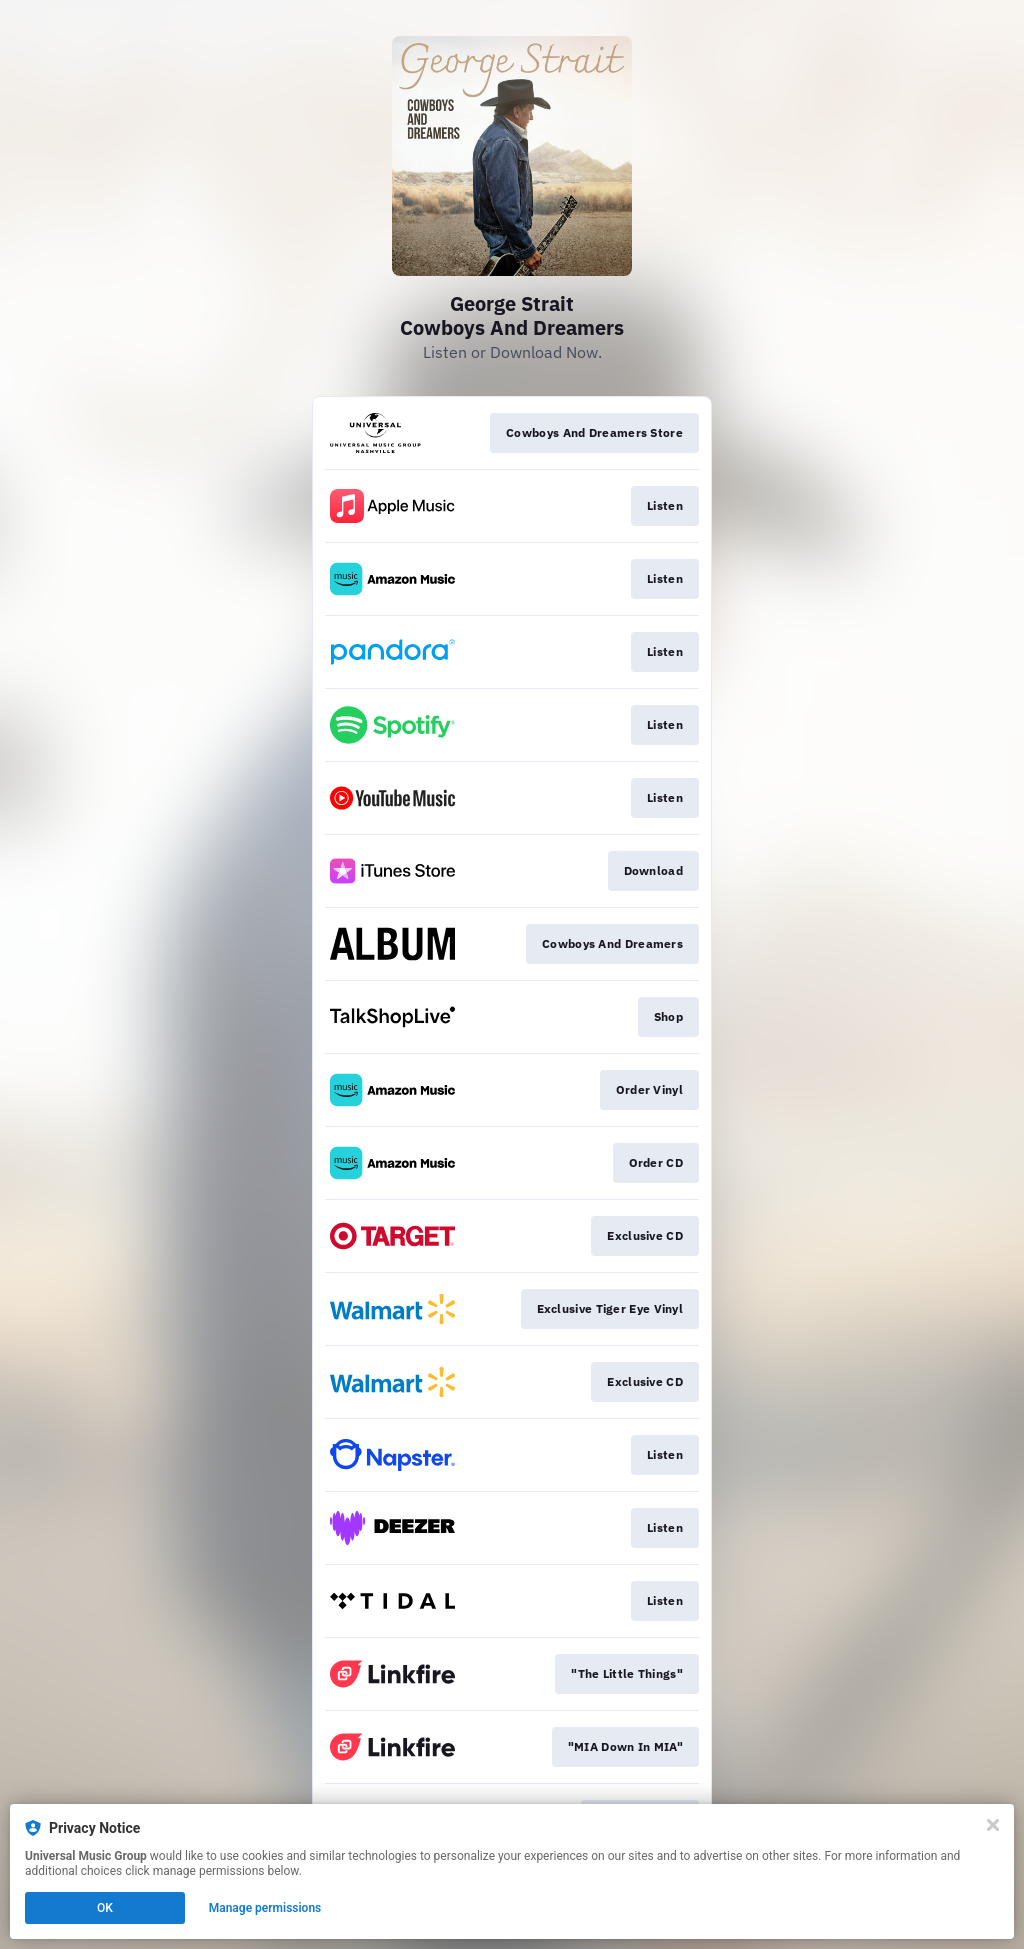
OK (105, 1908)
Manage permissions (265, 1908)
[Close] (993, 1825)
